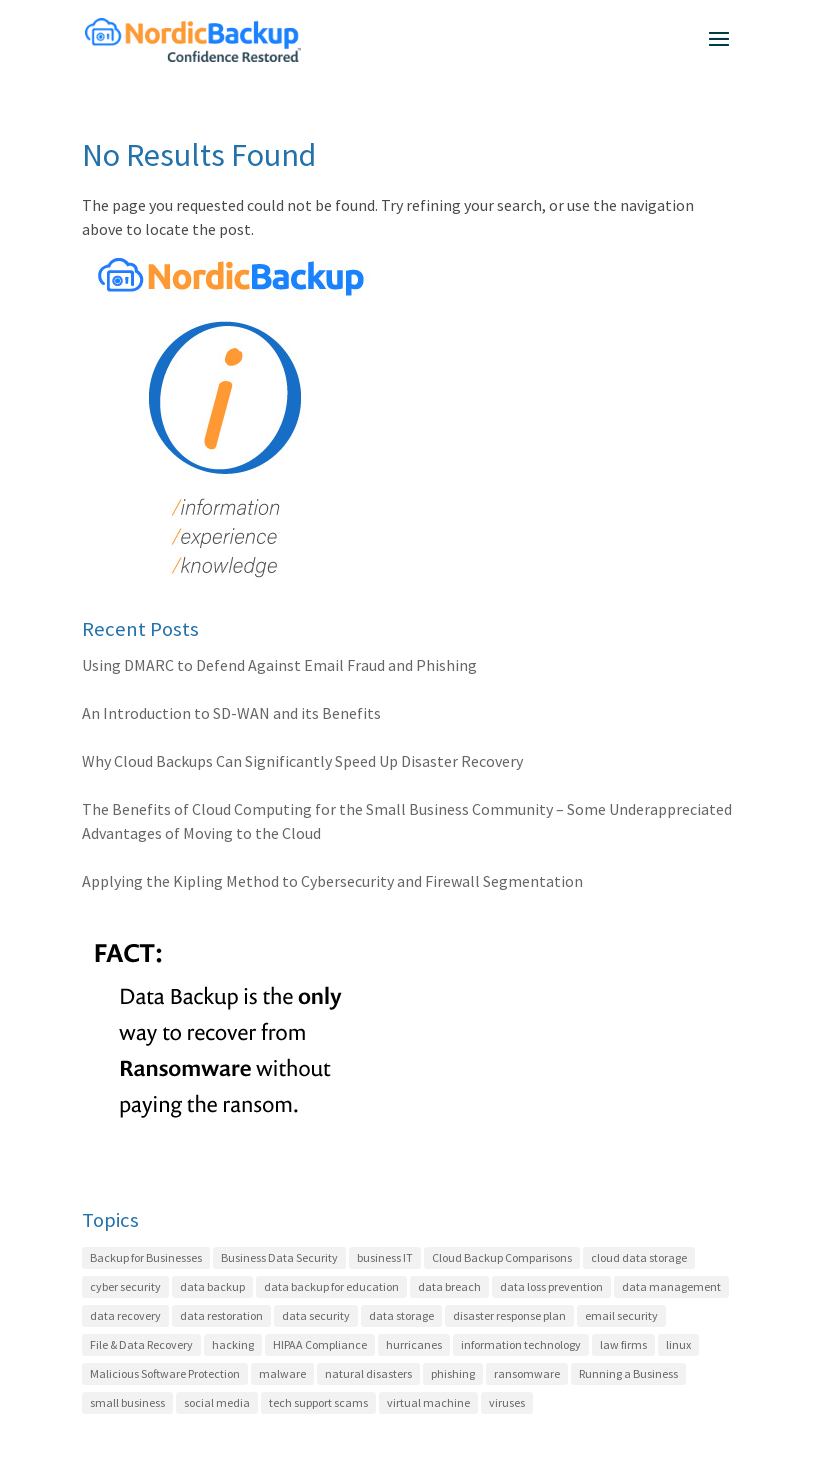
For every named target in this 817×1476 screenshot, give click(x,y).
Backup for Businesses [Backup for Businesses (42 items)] (146, 1257)
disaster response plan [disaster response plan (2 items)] (509, 1315)
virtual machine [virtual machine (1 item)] (428, 1402)
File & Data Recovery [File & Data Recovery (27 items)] (141, 1344)
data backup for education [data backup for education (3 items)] (331, 1286)
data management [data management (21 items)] (671, 1286)
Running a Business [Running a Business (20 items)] (628, 1373)
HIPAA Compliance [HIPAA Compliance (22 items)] (320, 1344)
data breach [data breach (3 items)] (449, 1286)
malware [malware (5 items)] (282, 1373)
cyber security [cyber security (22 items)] (125, 1286)
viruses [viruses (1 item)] (507, 1402)
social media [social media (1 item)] (217, 1402)
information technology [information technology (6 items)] (521, 1344)
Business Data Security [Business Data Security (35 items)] (279, 1257)
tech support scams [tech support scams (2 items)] (318, 1402)
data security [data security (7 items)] (316, 1315)
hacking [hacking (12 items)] (233, 1344)
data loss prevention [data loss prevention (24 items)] (551, 1286)
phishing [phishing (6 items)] (453, 1373)
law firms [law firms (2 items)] (623, 1344)
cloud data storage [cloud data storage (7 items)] (639, 1257)
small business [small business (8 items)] (127, 1402)
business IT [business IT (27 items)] (385, 1257)
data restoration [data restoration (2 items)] (221, 1315)
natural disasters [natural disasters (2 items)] (368, 1373)
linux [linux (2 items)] (678, 1344)
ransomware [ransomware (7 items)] (527, 1373)
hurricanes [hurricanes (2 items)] (414, 1344)
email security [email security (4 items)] (621, 1315)
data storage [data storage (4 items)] (401, 1315)
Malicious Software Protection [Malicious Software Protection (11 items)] (165, 1373)
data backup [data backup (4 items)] (212, 1286)
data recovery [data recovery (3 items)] (125, 1315)
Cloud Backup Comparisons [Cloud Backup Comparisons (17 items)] (502, 1257)
